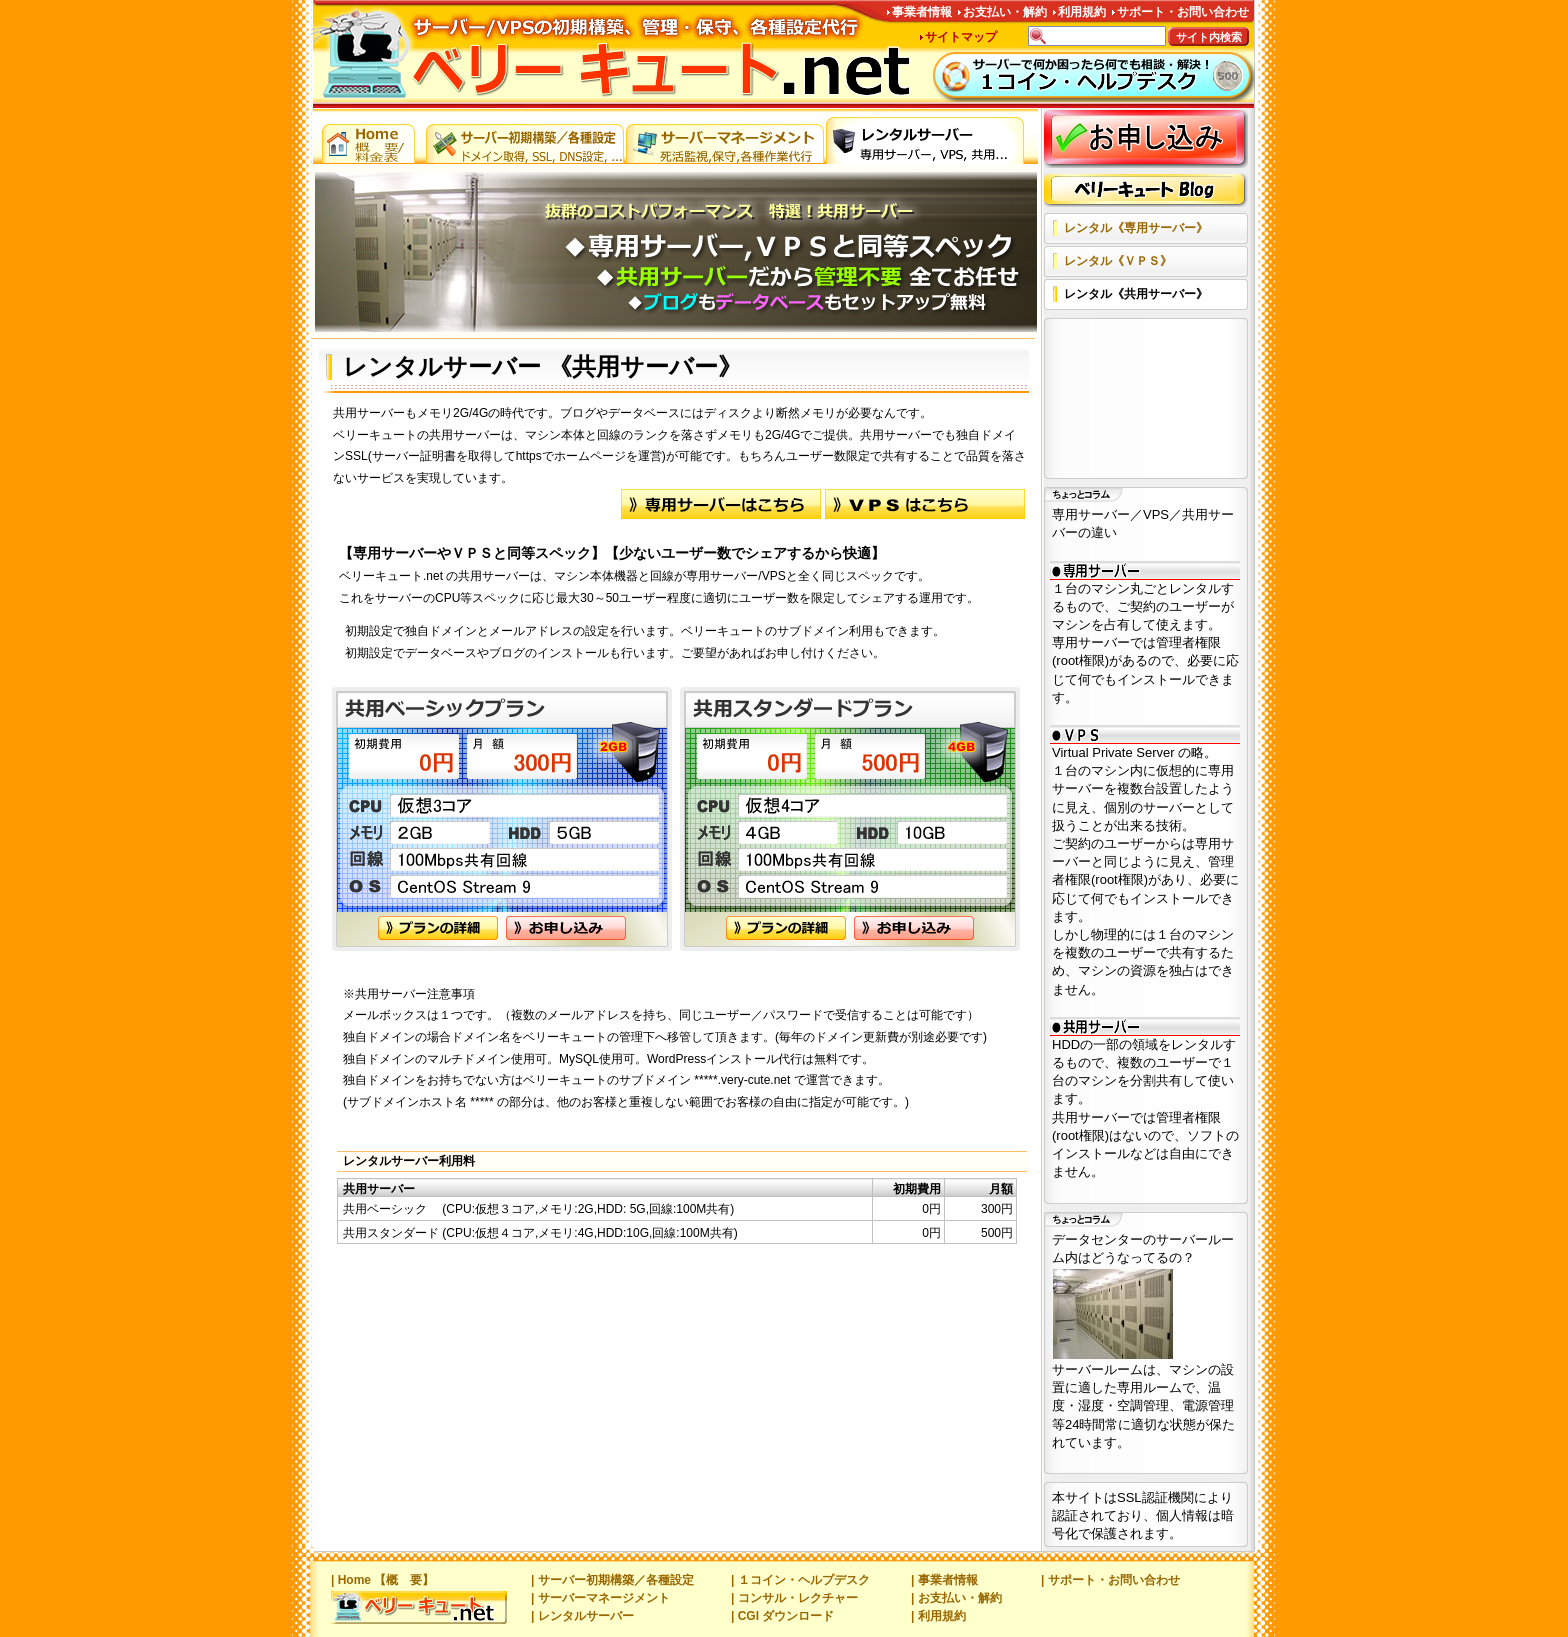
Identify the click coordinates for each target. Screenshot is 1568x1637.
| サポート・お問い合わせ (1110, 1580)
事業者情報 (922, 12)
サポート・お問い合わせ (1183, 12)
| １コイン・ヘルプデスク (800, 1580)
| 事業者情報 (944, 1580)
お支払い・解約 (1005, 12)
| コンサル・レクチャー (794, 1598)
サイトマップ (961, 37)
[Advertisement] (1142, 400)
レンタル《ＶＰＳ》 (1118, 261)
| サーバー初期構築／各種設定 (612, 1580)
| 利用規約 (938, 1616)
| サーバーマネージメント (600, 1598)
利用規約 (1082, 12)
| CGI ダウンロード (782, 1616)
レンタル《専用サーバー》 (1136, 228)
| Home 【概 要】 (382, 1580)
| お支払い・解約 (956, 1598)
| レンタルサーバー (582, 1616)
